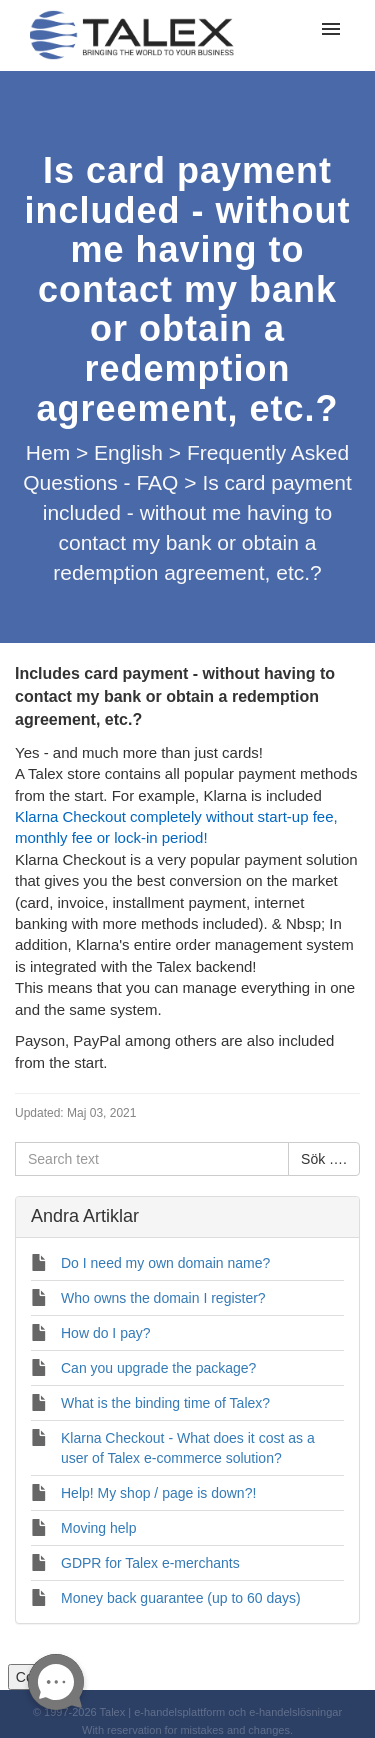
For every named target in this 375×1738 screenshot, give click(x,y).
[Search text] (152, 1159)
